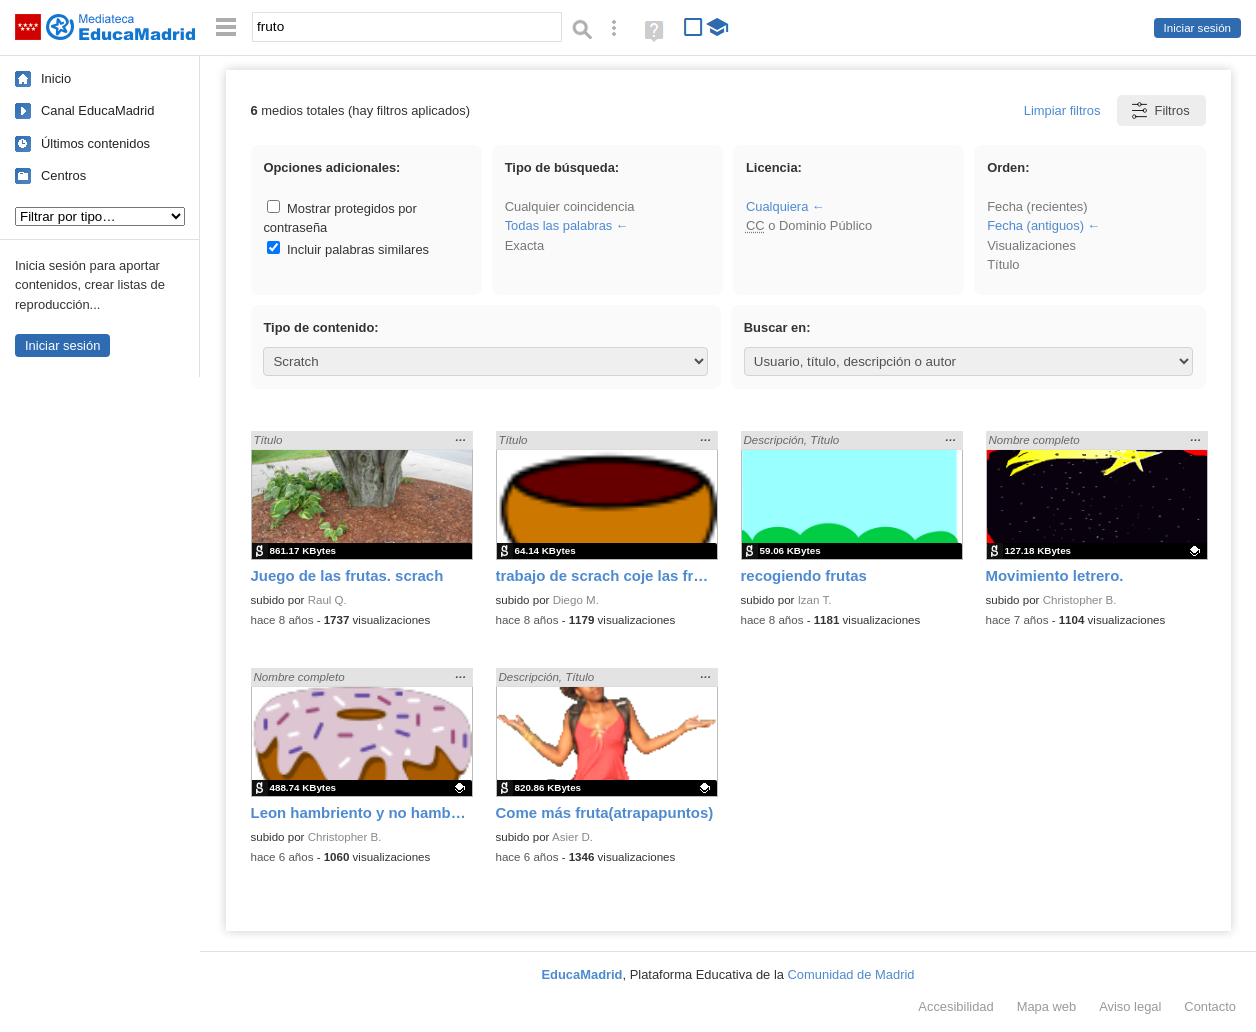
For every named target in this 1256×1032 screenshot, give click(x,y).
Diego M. (576, 600)
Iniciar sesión (1197, 28)
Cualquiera (777, 206)
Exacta (524, 245)
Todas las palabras (559, 225)
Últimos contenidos (95, 143)
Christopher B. (1080, 600)
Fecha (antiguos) (1035, 225)
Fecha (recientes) (1037, 206)
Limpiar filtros (1062, 110)
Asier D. (572, 837)
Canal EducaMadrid (97, 110)
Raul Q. (327, 600)
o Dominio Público (809, 225)
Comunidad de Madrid (851, 974)
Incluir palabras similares (348, 249)
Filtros (1159, 110)
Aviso (1130, 1006)
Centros (63, 175)
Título (1003, 264)
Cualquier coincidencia (570, 206)
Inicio (56, 78)
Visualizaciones (1031, 245)
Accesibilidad (955, 1006)
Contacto (1210, 1006)
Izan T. (815, 600)
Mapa (1047, 1006)
